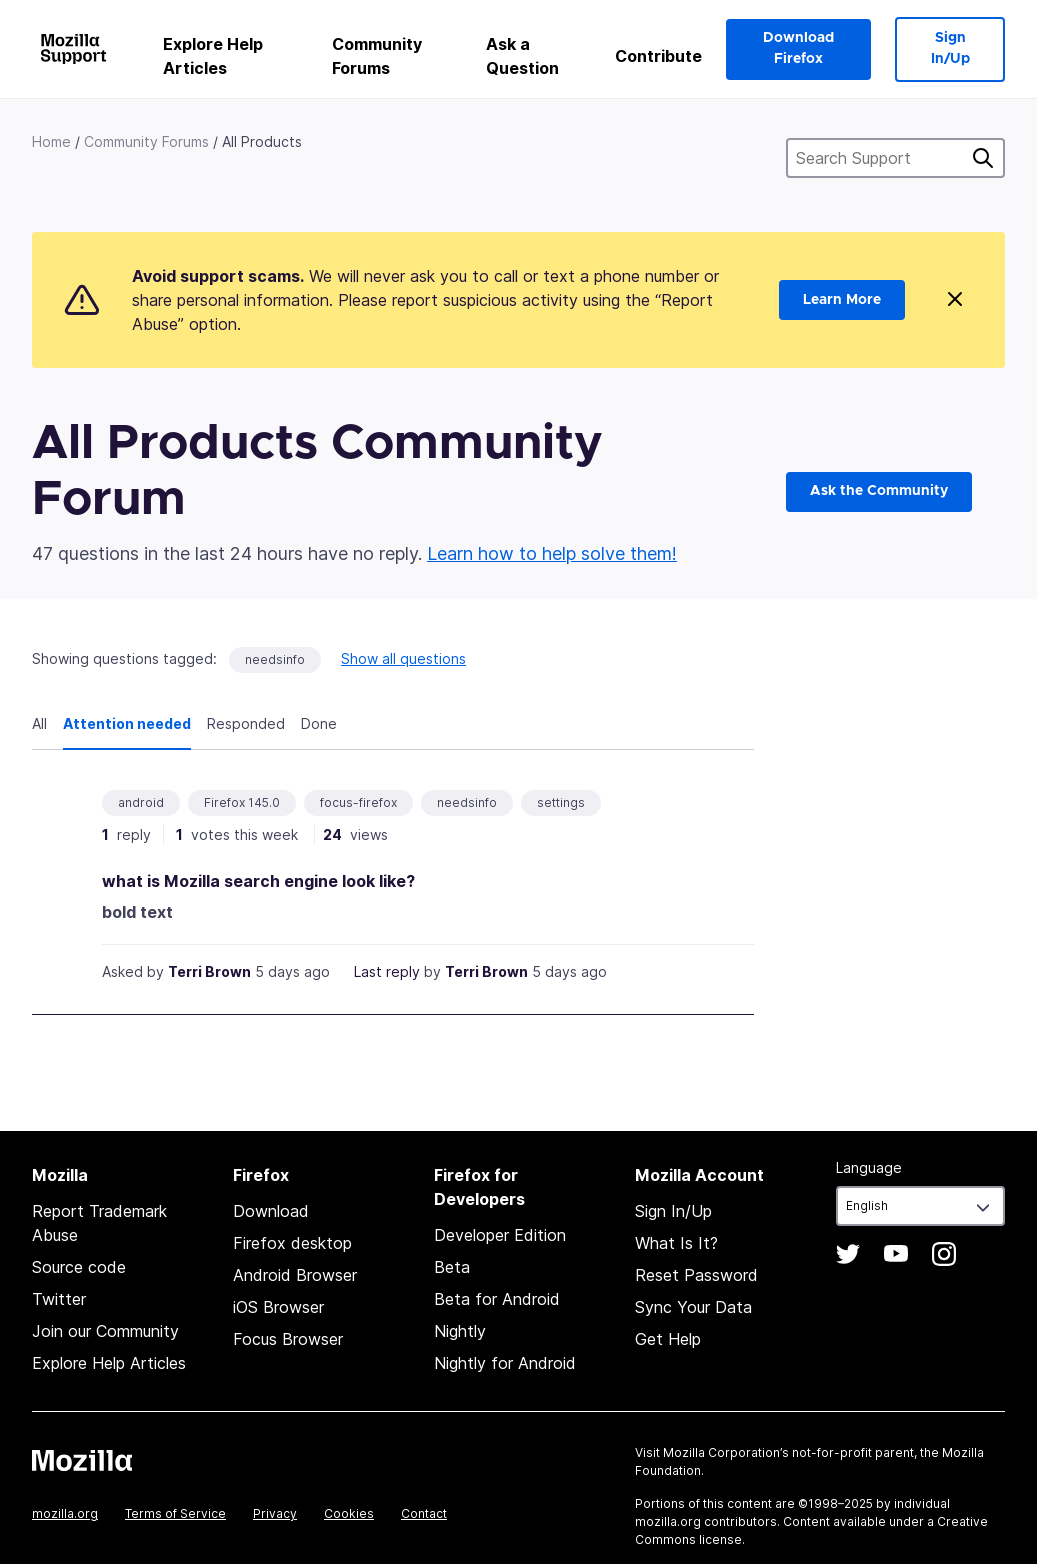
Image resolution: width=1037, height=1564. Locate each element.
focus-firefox (358, 802)
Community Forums (377, 56)
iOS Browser (278, 1307)
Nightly (460, 1331)
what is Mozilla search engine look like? (258, 881)
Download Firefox (798, 48)
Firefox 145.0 (242, 802)
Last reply (387, 971)
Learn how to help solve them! (552, 553)
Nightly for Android (505, 1363)
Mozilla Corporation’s (726, 1452)
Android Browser (295, 1275)
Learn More (842, 300)
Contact (424, 1513)
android (141, 802)
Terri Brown (209, 971)
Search (983, 158)
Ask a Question (522, 56)
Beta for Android (497, 1299)
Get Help (668, 1339)
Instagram (944, 1254)
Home (51, 141)
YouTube (896, 1254)
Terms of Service (175, 1513)
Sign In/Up (950, 48)
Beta (452, 1267)
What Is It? (676, 1243)
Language (869, 1167)
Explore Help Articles (213, 56)
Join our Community (105, 1331)
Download (271, 1211)
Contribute (658, 56)
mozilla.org (65, 1513)
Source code (79, 1267)
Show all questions (403, 658)
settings (561, 802)
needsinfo (275, 659)
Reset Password (696, 1275)
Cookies (349, 1513)
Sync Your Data (693, 1307)
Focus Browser (288, 1339)
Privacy (275, 1513)
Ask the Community (879, 491)
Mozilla (82, 1460)
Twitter (59, 1299)
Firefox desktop (292, 1243)
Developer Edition (500, 1235)
